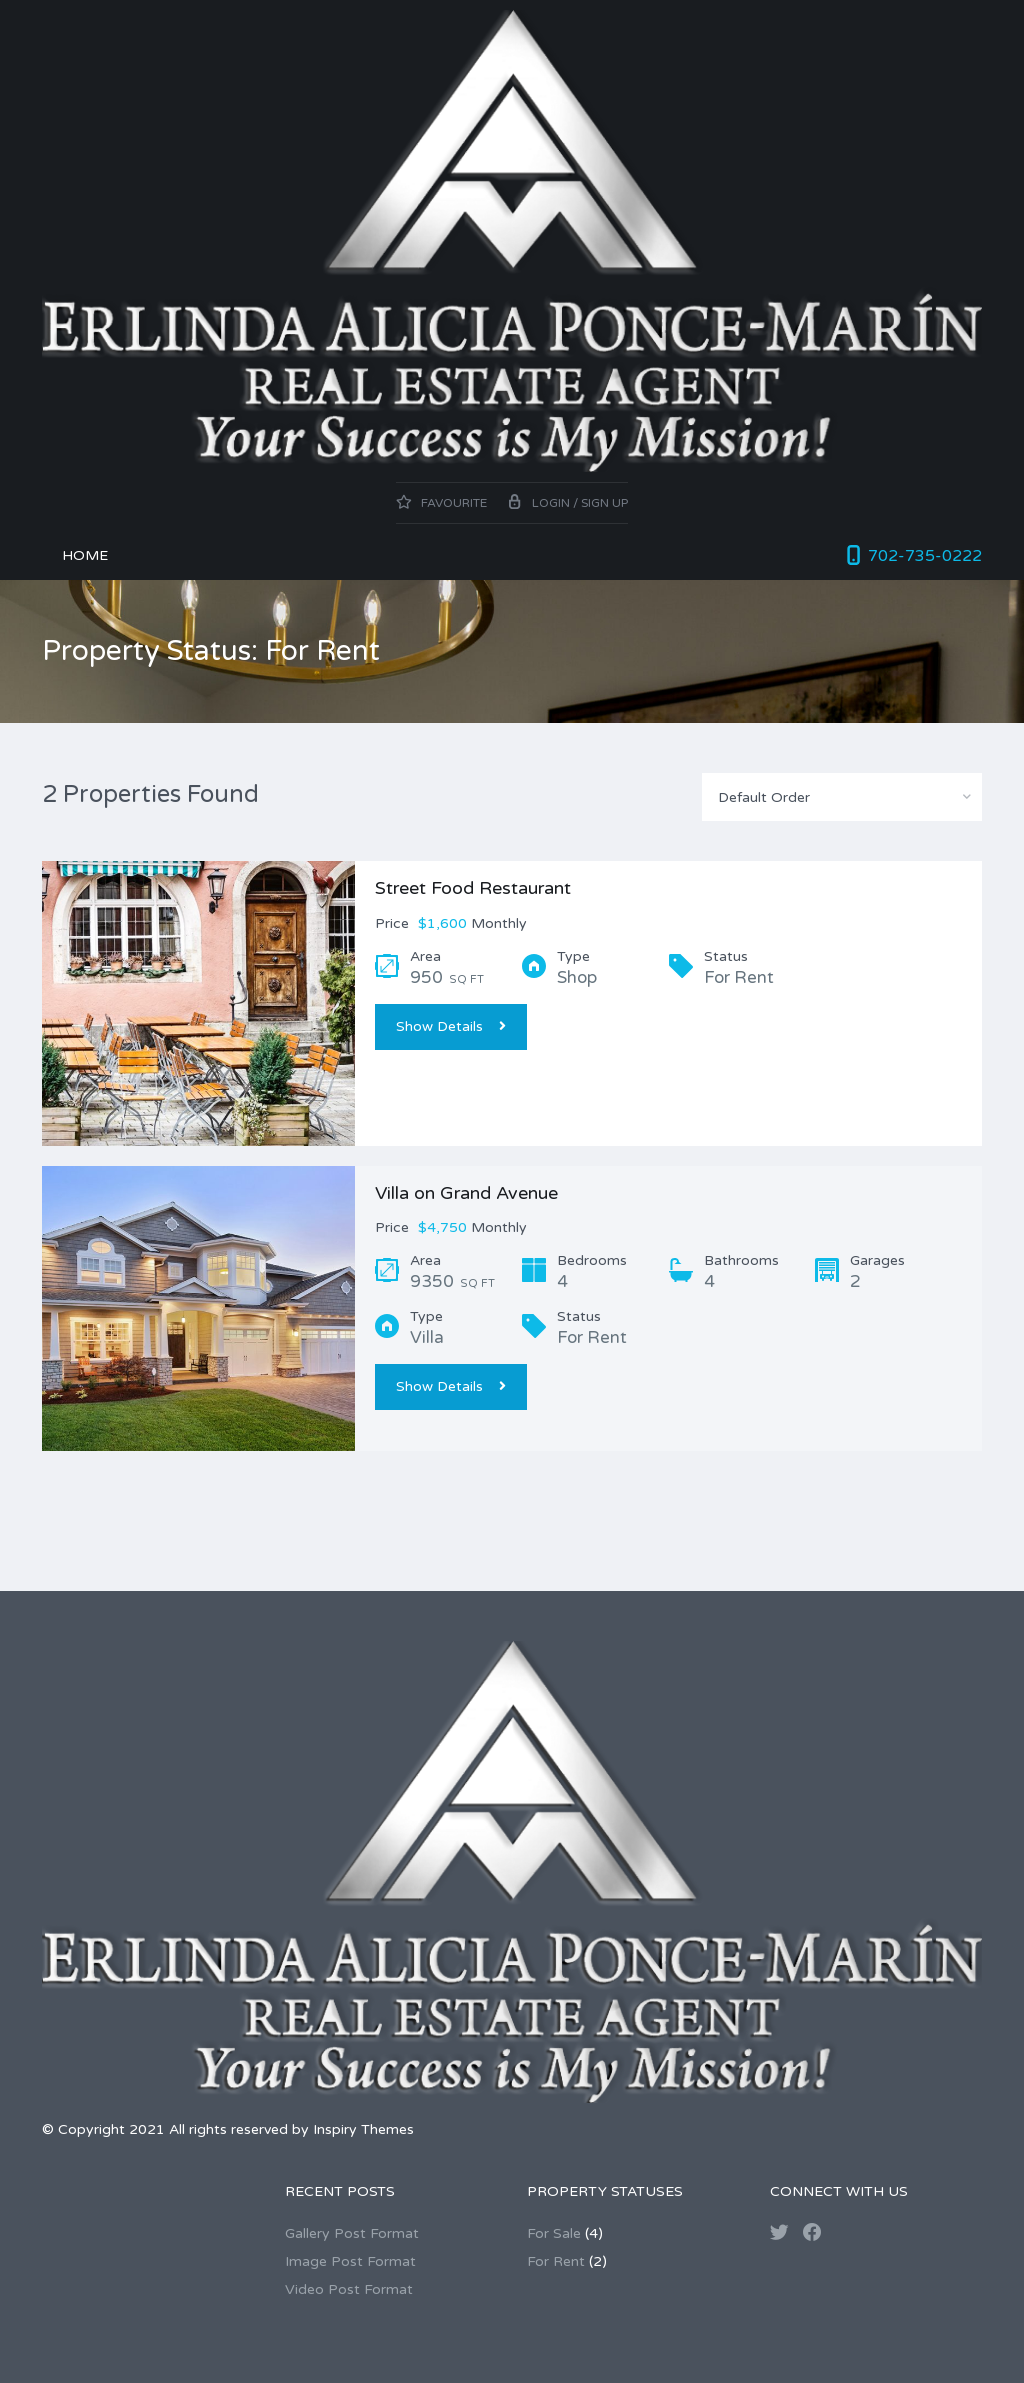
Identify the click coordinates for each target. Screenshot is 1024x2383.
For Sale (554, 2233)
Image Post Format (350, 2261)
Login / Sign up (567, 503)
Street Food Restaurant (473, 888)
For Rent (556, 2261)
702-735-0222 (925, 556)
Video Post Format (349, 2289)
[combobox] (842, 797)
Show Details (451, 1026)
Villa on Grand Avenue (466, 1193)
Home (85, 555)
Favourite (441, 503)
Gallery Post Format (352, 2233)
